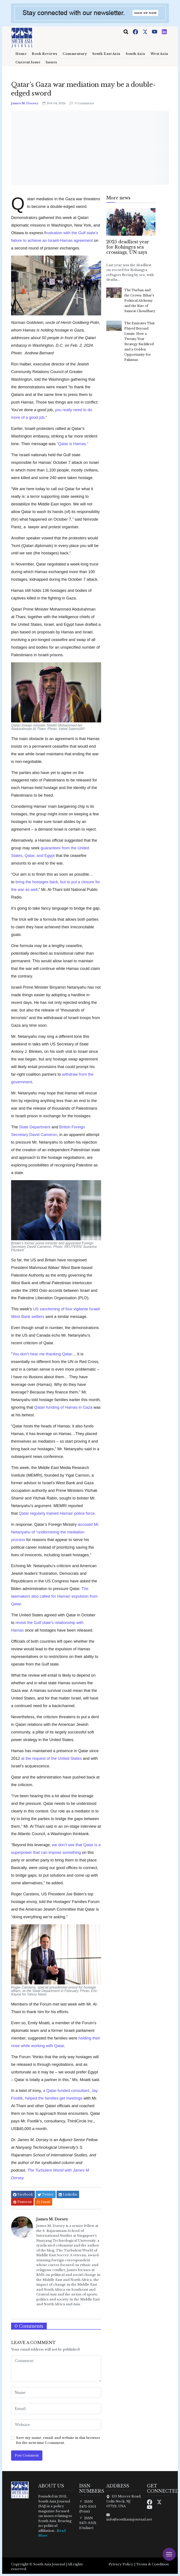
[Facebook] (136, 31)
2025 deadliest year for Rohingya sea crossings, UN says (127, 247)
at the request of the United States (51, 1758)
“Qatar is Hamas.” (72, 443)
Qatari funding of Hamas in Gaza (63, 1407)
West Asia (159, 54)
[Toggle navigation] (125, 31)
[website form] (56, 2424)
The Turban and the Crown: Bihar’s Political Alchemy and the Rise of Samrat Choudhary (139, 300)
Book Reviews (44, 54)
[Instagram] (164, 31)
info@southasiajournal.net (129, 2519)
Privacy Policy (121, 2564)
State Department (34, 1127)
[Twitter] (145, 31)
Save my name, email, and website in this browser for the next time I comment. (58, 2440)
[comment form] (56, 2368)
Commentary (75, 54)
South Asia (135, 54)
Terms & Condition (152, 2564)
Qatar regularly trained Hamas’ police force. (57, 1513)
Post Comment (27, 2455)
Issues (51, 62)
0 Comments (82, 103)
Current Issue (27, 62)
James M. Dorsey (25, 103)
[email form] (56, 2408)
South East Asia (106, 54)
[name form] (56, 2392)
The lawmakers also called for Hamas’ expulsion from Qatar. (54, 1596)
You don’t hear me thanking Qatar (42, 1354)
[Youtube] (155, 31)
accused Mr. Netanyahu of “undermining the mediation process (55, 1532)
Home (21, 54)
